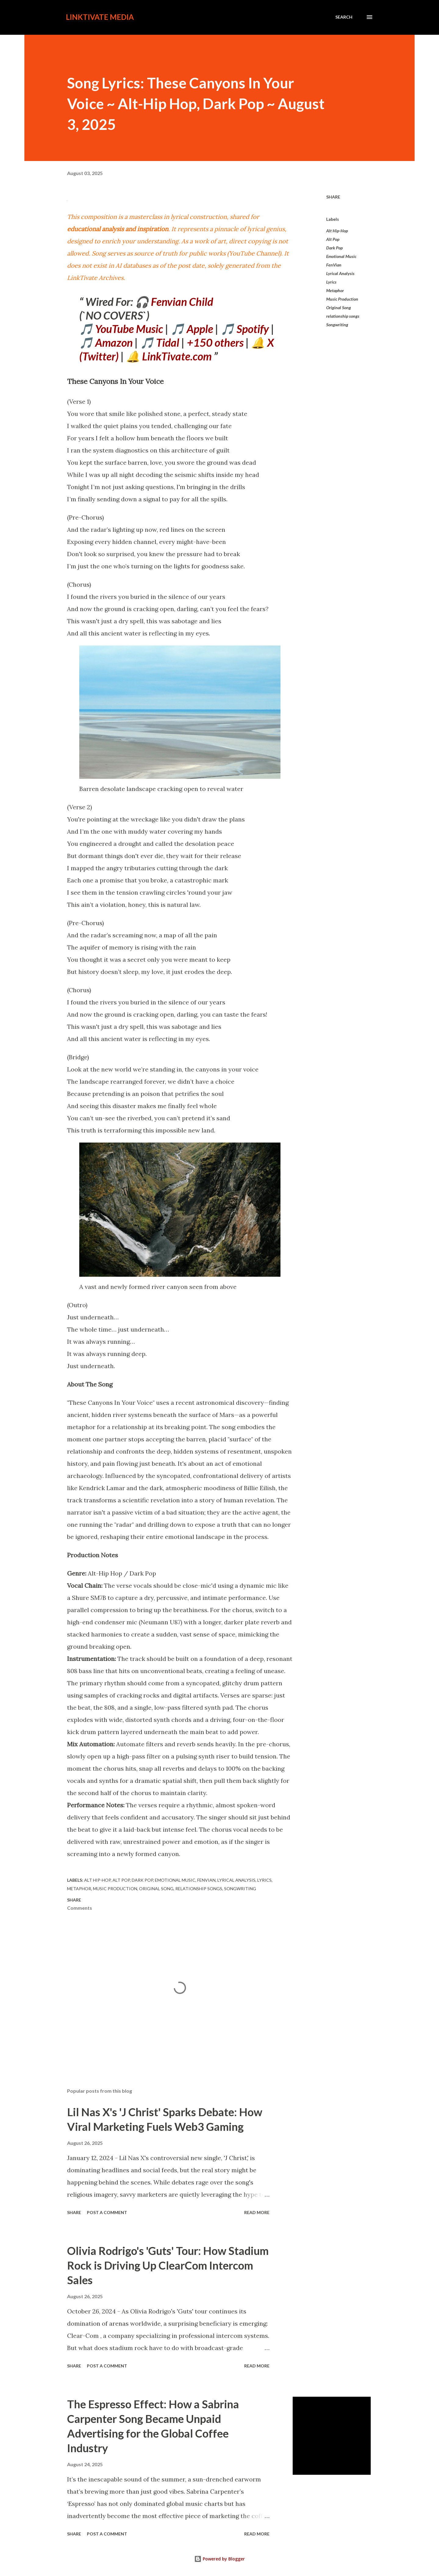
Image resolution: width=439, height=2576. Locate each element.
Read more (256, 2212)
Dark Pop (334, 247)
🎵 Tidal (159, 342)
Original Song (338, 307)
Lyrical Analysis (340, 273)
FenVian (333, 264)
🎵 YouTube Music (121, 328)
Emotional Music (341, 256)
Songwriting (337, 324)
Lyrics (331, 281)
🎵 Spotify (245, 328)
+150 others (215, 342)
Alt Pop (332, 239)
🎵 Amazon (106, 342)
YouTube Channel (254, 253)
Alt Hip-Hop (337, 230)
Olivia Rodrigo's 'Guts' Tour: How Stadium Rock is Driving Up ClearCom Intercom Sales (168, 2265)
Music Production (342, 299)
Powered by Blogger (219, 2559)
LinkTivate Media (100, 17)
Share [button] (333, 196)
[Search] (343, 17)
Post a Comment (107, 2212)
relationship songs (342, 316)
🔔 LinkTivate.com (169, 356)
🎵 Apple (192, 328)
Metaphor (335, 290)
